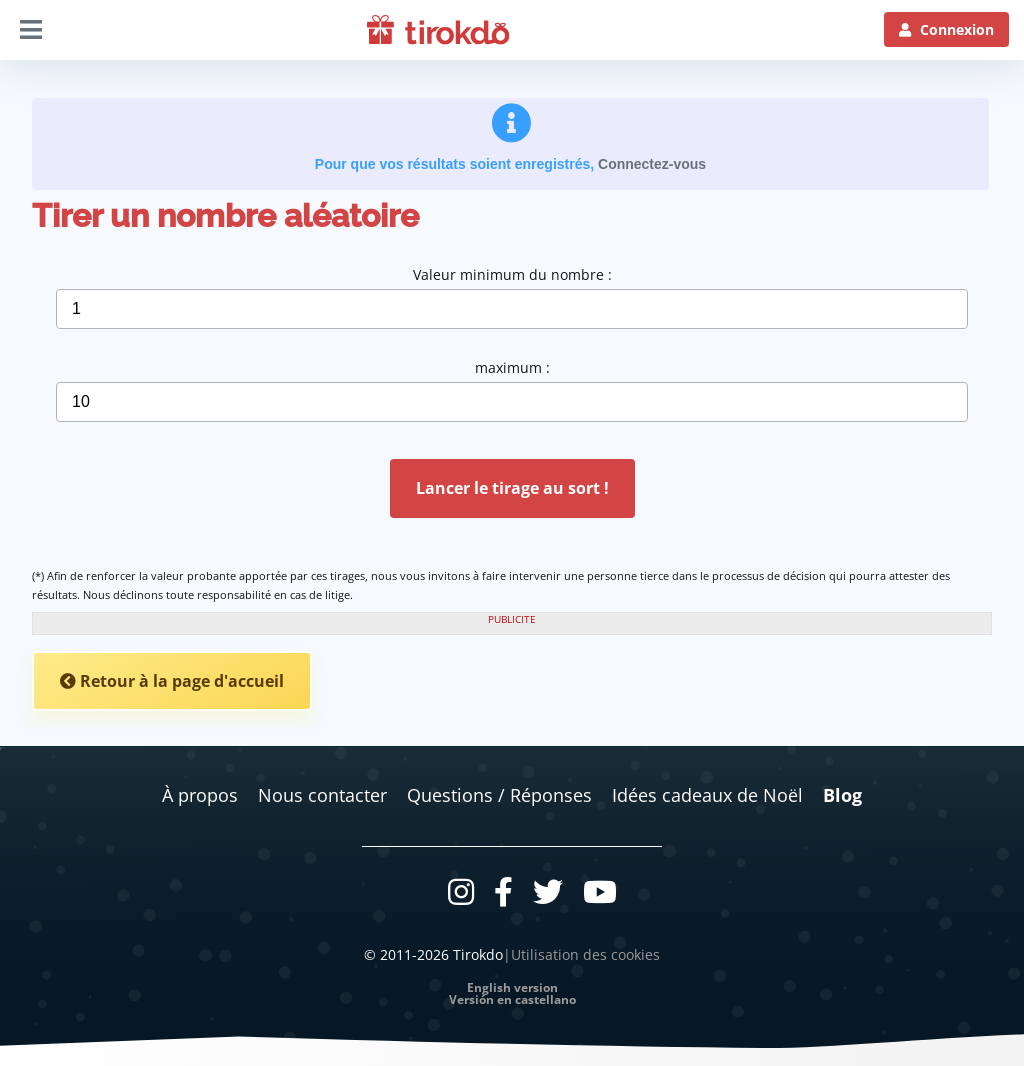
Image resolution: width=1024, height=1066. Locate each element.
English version (512, 988)
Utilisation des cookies (585, 954)
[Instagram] (461, 891)
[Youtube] (600, 891)
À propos (200, 795)
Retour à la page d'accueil (172, 681)
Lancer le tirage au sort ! (512, 488)
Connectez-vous (652, 164)
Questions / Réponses (499, 795)
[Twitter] (548, 891)
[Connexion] (946, 29)
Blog (842, 795)
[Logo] (438, 30)
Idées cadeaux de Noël (707, 795)
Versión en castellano (512, 1000)
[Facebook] (503, 891)
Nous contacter (322, 795)
